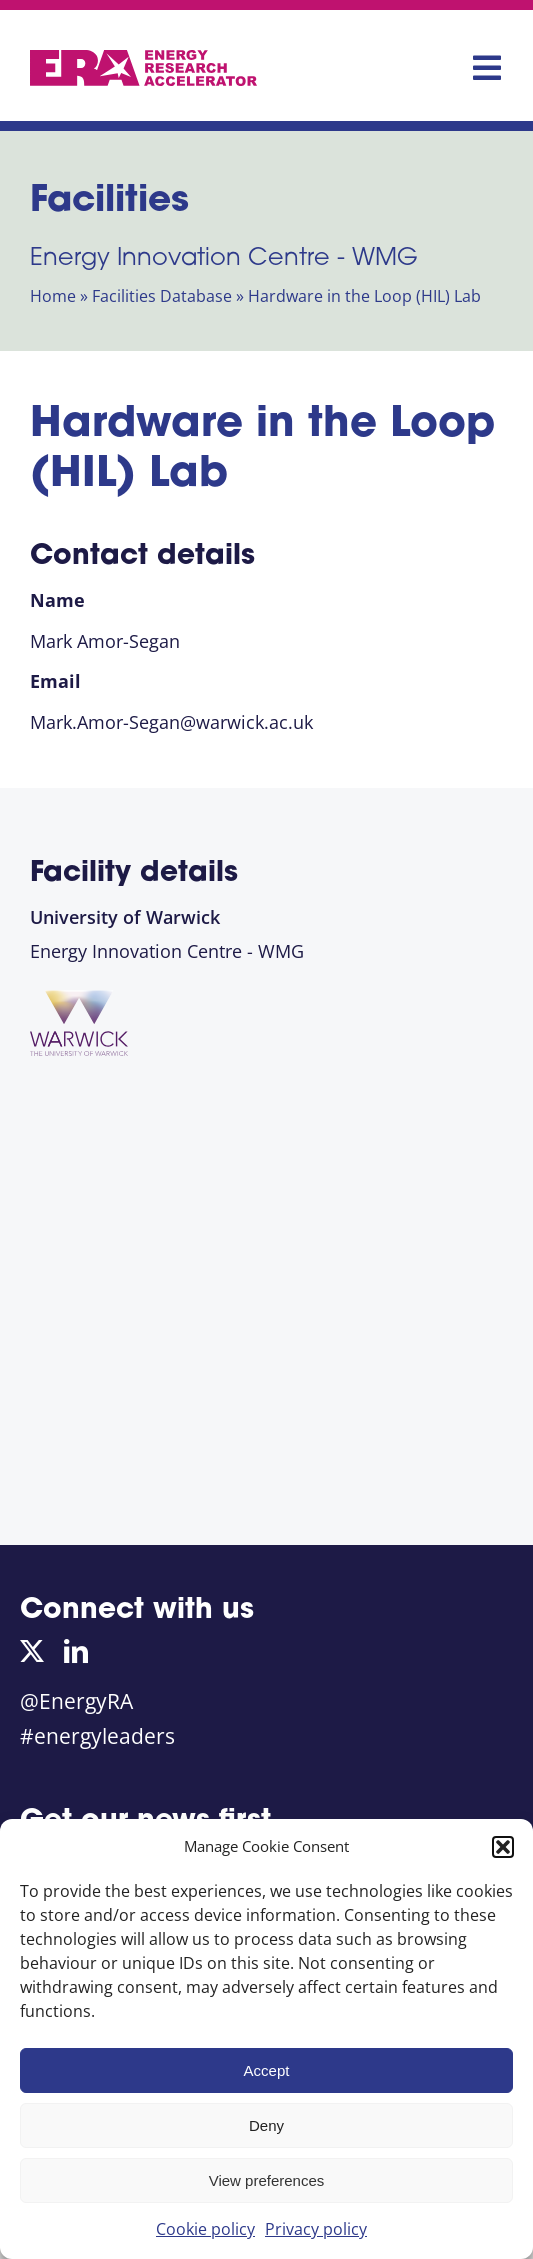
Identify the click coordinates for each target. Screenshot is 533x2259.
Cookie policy (205, 2229)
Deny (266, 2125)
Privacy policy (316, 2229)
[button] (503, 1847)
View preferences (267, 2180)
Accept (267, 2070)
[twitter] (32, 1651)
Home (53, 296)
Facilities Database (162, 296)
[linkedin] (76, 1651)
